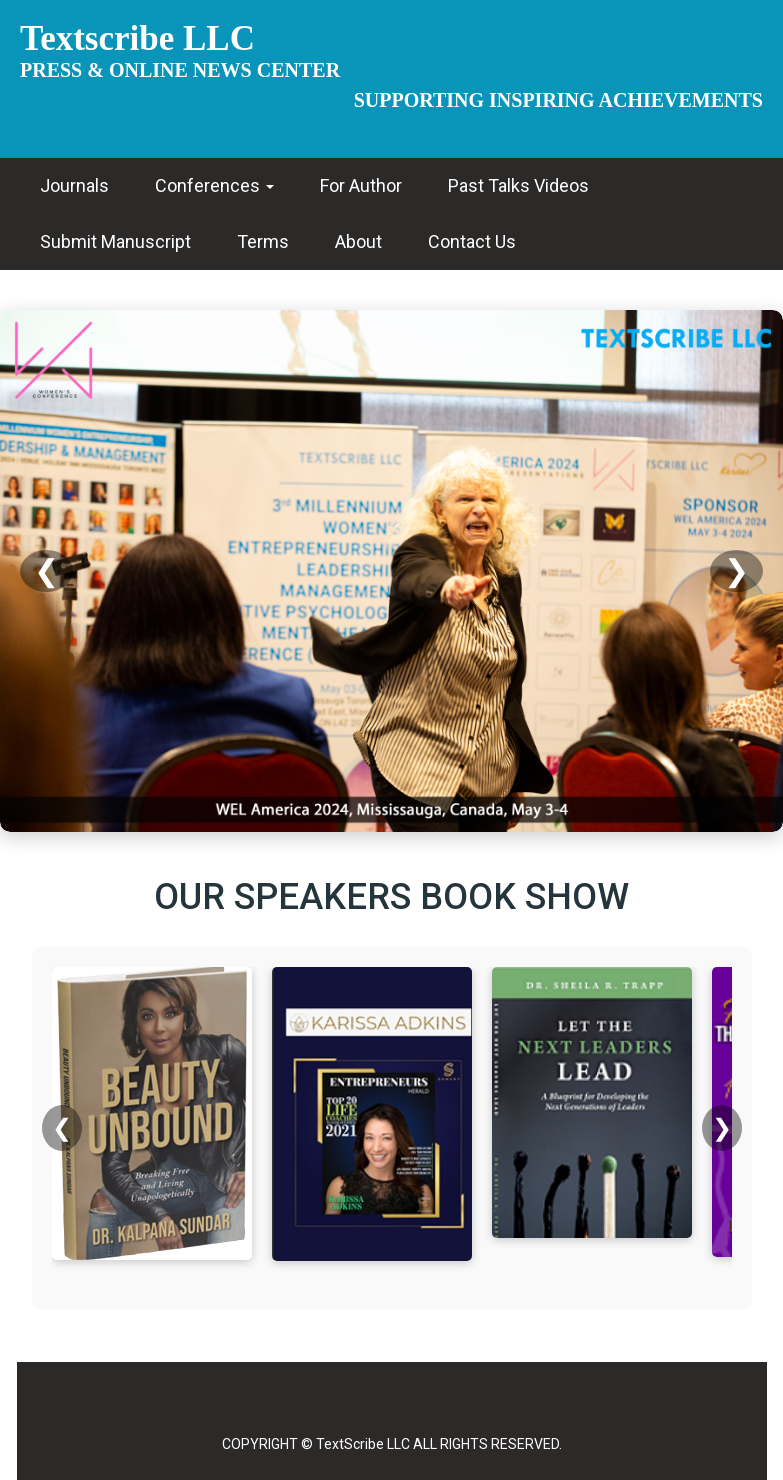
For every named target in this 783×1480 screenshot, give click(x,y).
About (358, 241)
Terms (263, 241)
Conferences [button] (214, 185)
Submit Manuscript (115, 241)
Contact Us (472, 241)
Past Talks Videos (518, 185)
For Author (361, 185)
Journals (74, 185)
